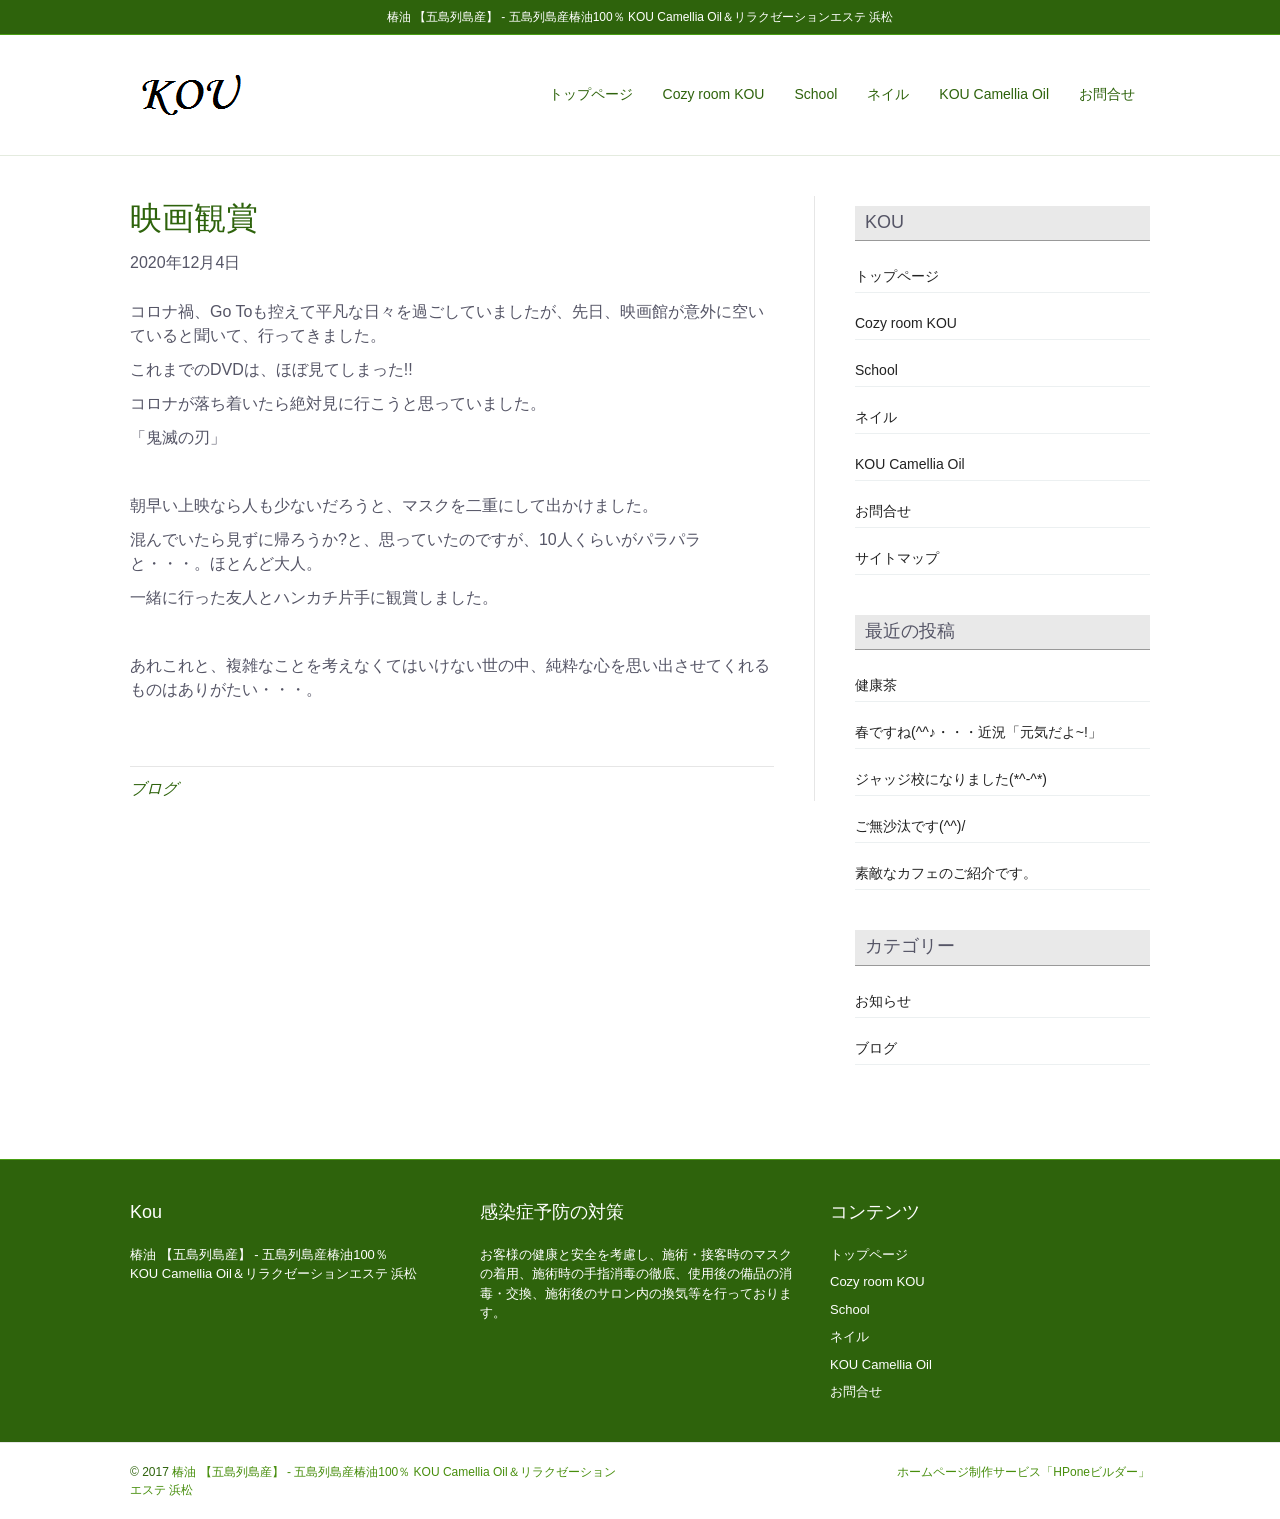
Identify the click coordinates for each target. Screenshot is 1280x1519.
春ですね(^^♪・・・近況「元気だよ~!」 (978, 732)
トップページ (591, 94)
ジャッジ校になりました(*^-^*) (951, 779)
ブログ (154, 788)
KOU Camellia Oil (994, 94)
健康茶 (876, 685)
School (815, 94)
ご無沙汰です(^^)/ (910, 826)
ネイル (888, 94)
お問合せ (1107, 94)
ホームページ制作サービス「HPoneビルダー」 (1023, 1472)
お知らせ (883, 1001)
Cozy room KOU (714, 94)
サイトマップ (897, 558)
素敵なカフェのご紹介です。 (946, 873)
